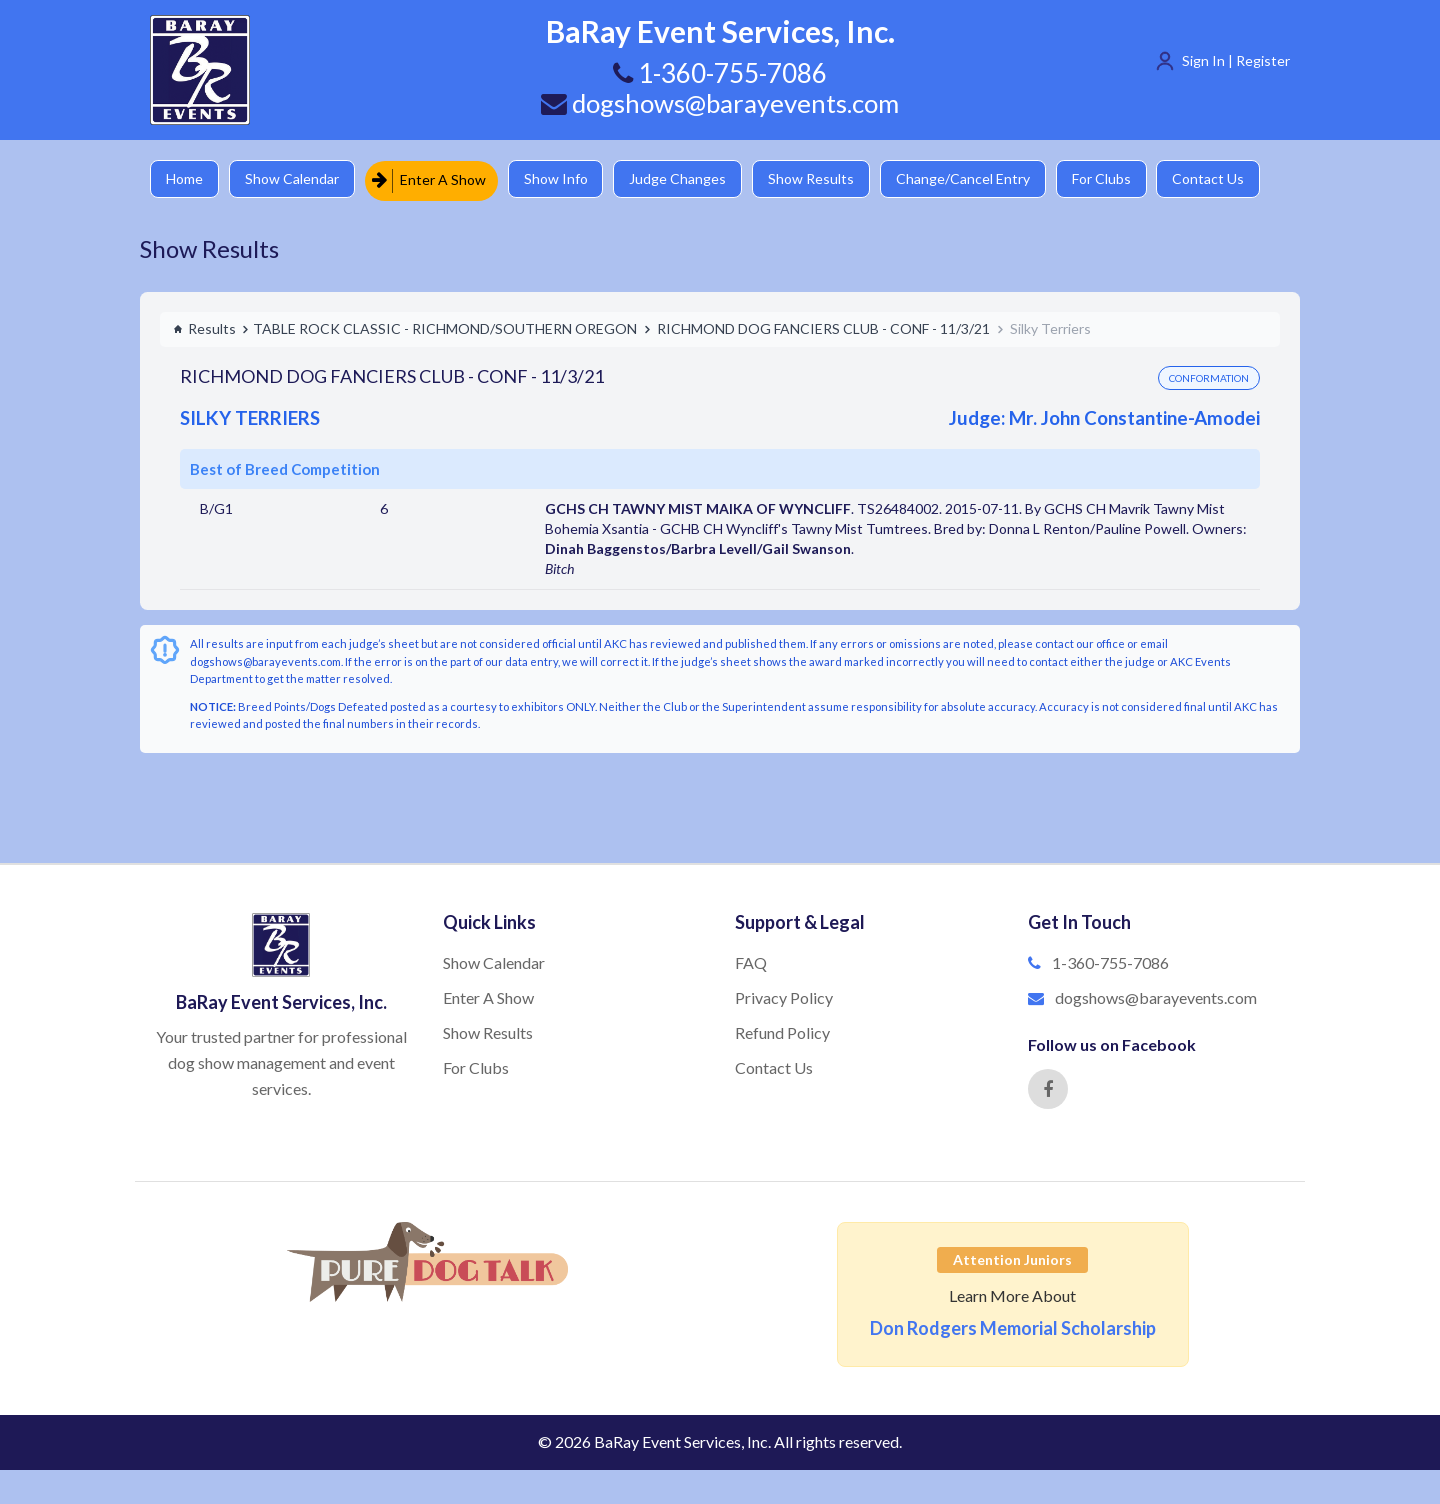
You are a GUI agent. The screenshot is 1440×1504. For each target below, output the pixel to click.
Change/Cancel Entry (975, 179)
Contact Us (1225, 179)
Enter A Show (433, 179)
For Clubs (1115, 179)
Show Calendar (295, 179)
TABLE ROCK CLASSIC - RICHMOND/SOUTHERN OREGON (445, 328)
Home (185, 179)
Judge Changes (685, 179)
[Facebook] (1048, 1089)
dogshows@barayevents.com (720, 103)
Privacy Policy (784, 997)
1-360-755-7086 (1110, 962)
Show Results (821, 179)
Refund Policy (782, 1032)
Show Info (561, 179)
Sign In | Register (1236, 60)
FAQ (751, 962)
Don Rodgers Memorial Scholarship (1013, 1328)
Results (204, 328)
